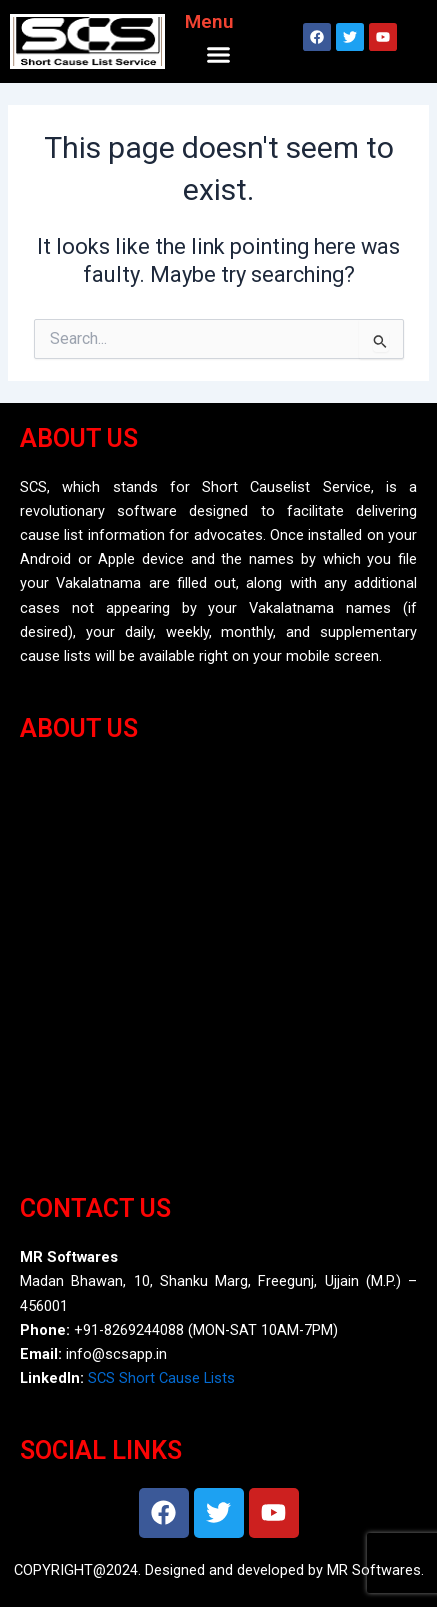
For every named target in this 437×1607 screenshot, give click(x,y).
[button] (219, 55)
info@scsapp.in (116, 1354)
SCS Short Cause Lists (161, 1378)
